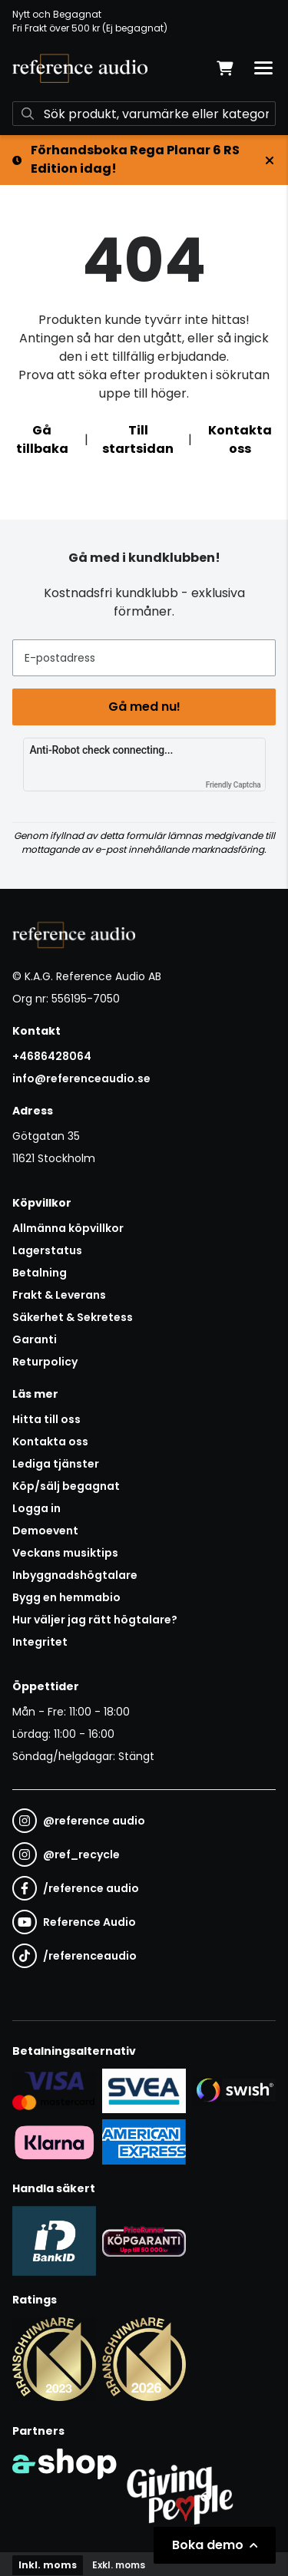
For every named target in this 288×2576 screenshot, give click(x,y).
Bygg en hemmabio (66, 1597)
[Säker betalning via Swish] (234, 2090)
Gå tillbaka (42, 439)
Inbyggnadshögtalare (74, 1575)
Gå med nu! (144, 706)
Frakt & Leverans (59, 1295)
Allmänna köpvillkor (68, 1228)
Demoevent (45, 1530)
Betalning (39, 1272)
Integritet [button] (40, 1642)
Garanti (34, 1339)
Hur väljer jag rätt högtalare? (94, 1619)
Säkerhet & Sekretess (72, 1317)
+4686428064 (51, 1056)
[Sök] (144, 113)
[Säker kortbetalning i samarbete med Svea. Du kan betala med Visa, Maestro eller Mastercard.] (54, 2090)
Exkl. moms (118, 2564)
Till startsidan (138, 439)
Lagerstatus (47, 1250)
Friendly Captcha (233, 785)
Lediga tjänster (55, 1463)
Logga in (36, 1508)
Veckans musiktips (65, 1552)
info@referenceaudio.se (81, 1078)
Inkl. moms (47, 2564)
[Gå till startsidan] (79, 68)
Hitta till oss (46, 1419)
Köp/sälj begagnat (66, 1486)
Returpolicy (45, 1361)
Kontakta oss (240, 439)
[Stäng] (269, 160)
